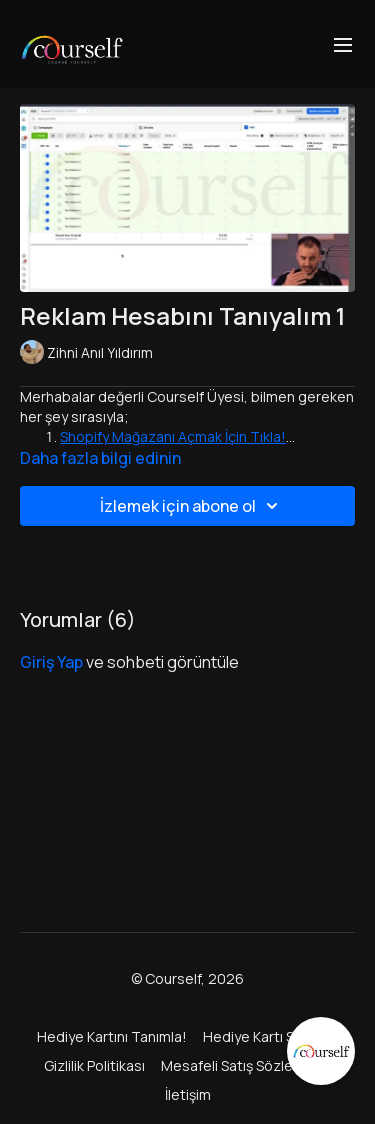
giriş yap (51, 662)
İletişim (188, 1094)
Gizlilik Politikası (94, 1065)
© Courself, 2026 (187, 979)
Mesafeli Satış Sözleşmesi (246, 1065)
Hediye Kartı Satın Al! (271, 1036)
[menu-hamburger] (343, 44)
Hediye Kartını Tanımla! (112, 1036)
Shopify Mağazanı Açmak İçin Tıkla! (173, 436)
